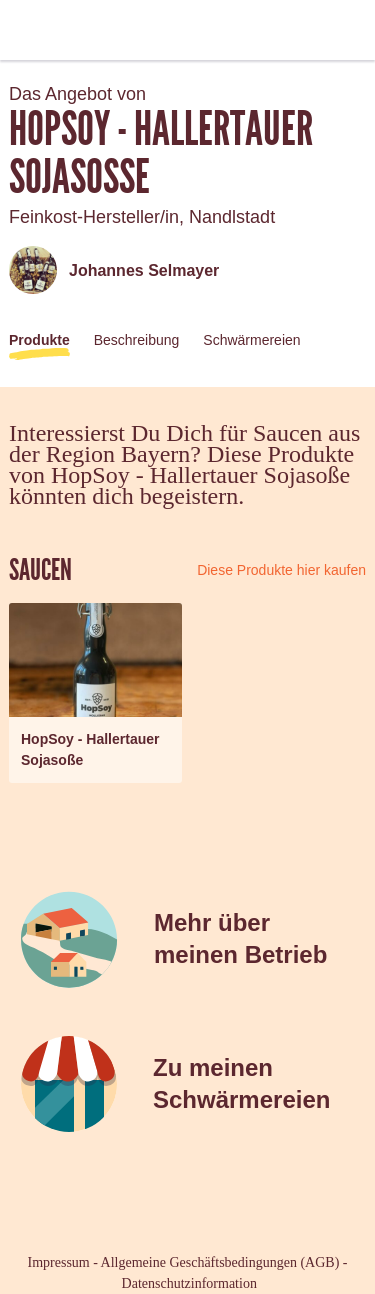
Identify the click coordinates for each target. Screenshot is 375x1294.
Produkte (39, 340)
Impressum (59, 1262)
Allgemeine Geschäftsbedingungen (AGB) (220, 1262)
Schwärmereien (251, 340)
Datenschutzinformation (189, 1283)
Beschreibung (137, 340)
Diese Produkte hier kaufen (281, 570)
